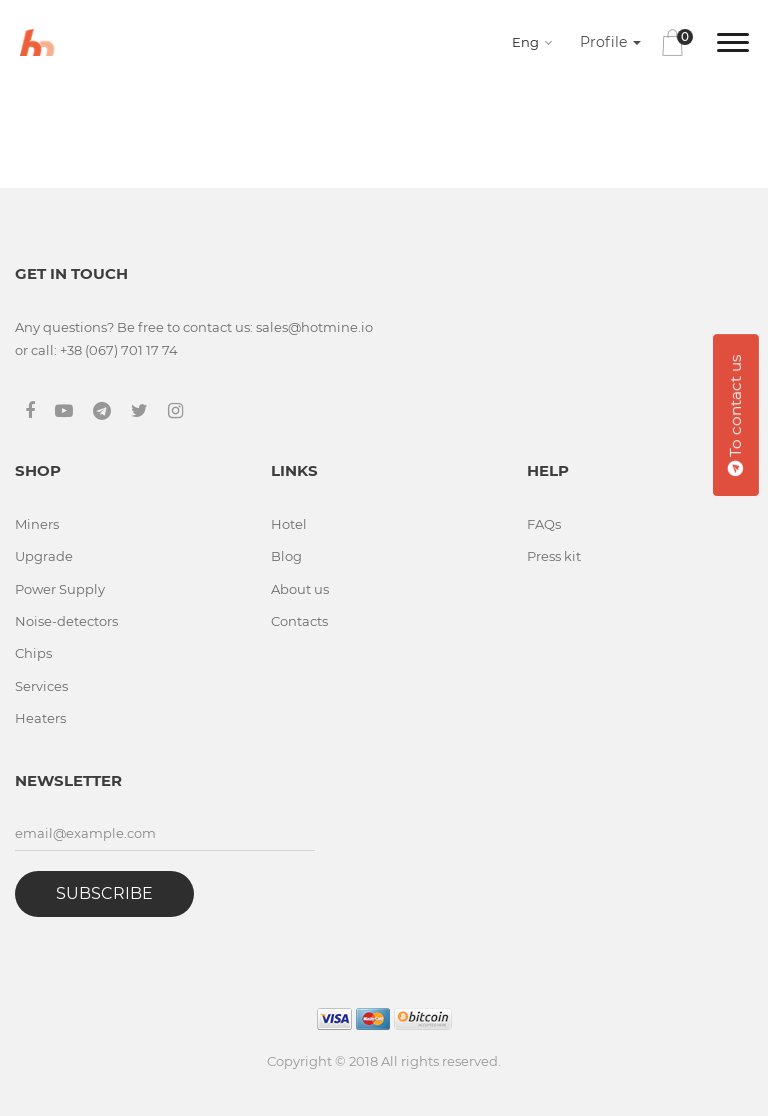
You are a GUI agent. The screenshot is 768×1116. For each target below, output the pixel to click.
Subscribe (104, 893)
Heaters (40, 718)
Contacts (299, 621)
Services (41, 686)
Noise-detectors (66, 621)
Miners (37, 524)
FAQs (544, 524)
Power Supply (60, 589)
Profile (610, 42)
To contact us (735, 415)
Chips (33, 653)
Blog (286, 556)
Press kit (554, 556)
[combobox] (535, 42)
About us (300, 589)
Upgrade (44, 556)
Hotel (289, 524)
